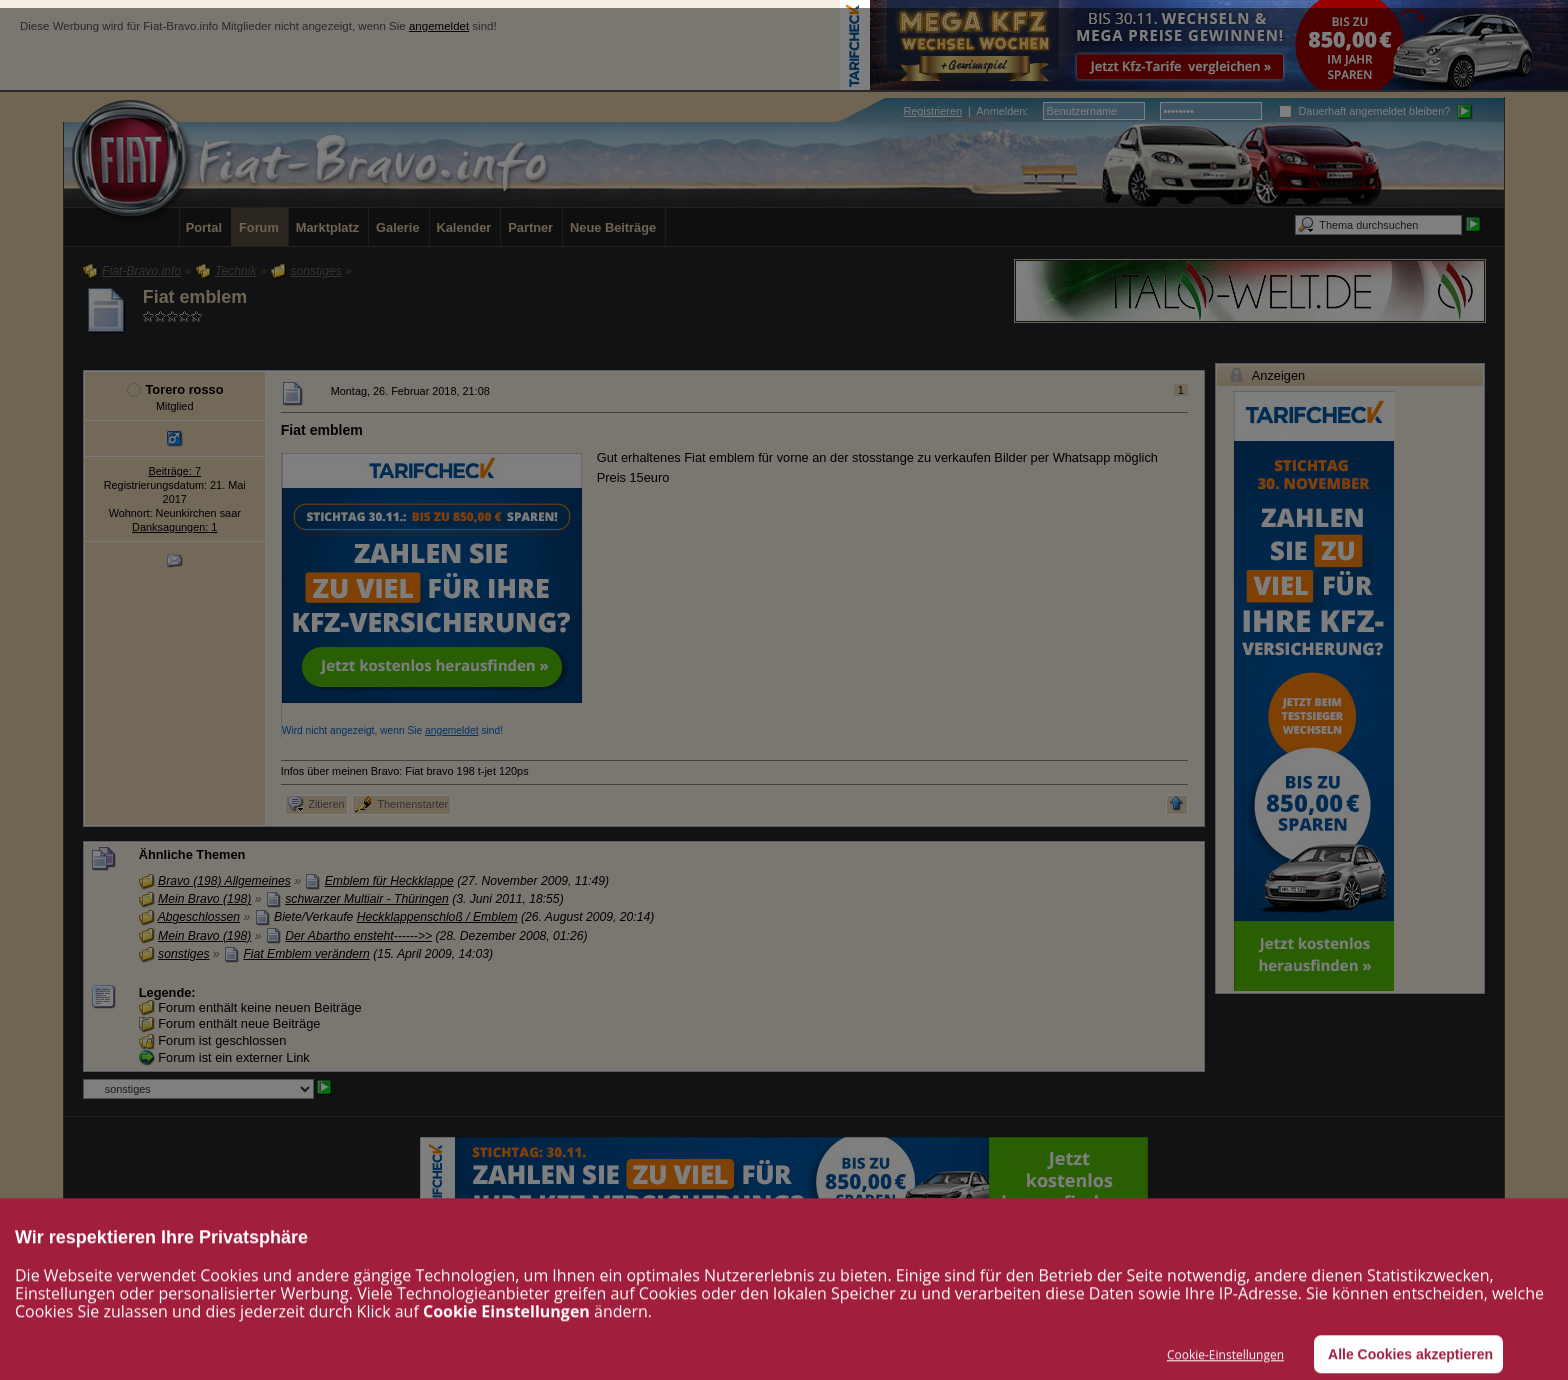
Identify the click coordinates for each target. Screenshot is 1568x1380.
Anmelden (1000, 111)
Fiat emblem (195, 297)
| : (965, 111)
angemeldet (439, 26)
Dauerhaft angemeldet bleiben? (1364, 111)
